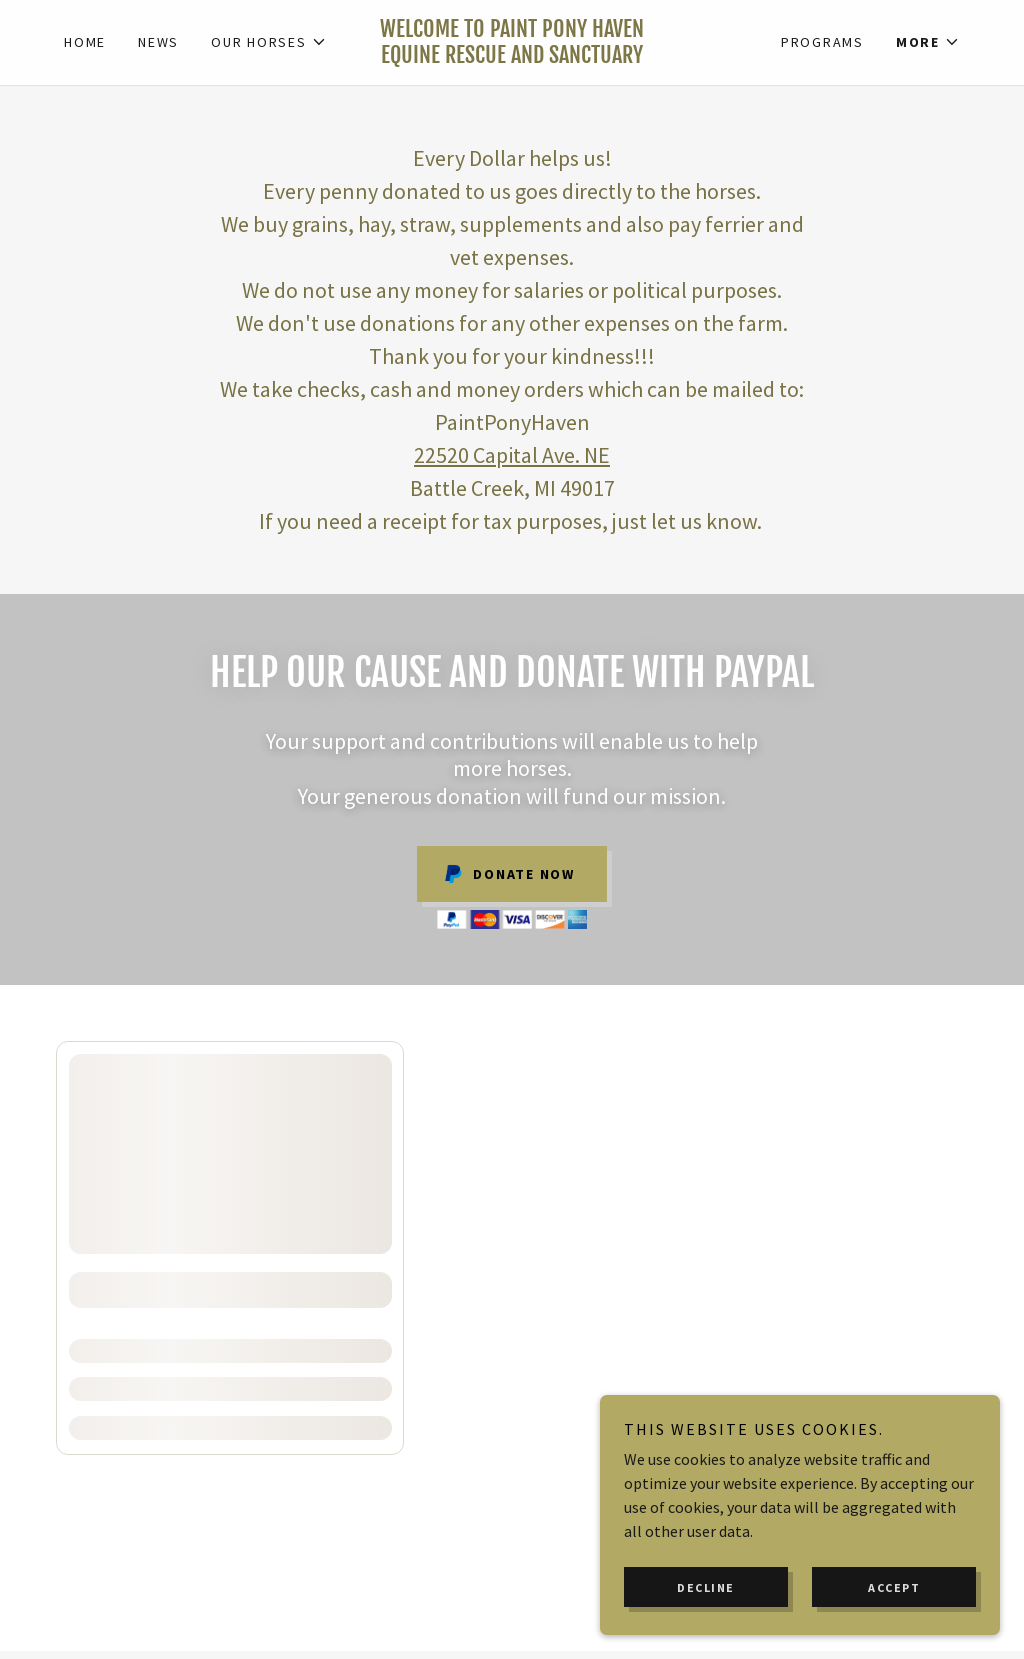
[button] (269, 42)
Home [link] (85, 42)
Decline (706, 1587)
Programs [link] (822, 42)
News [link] (158, 42)
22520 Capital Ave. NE (512, 455)
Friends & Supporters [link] (444, 1479)
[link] (512, 57)
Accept (894, 1587)
